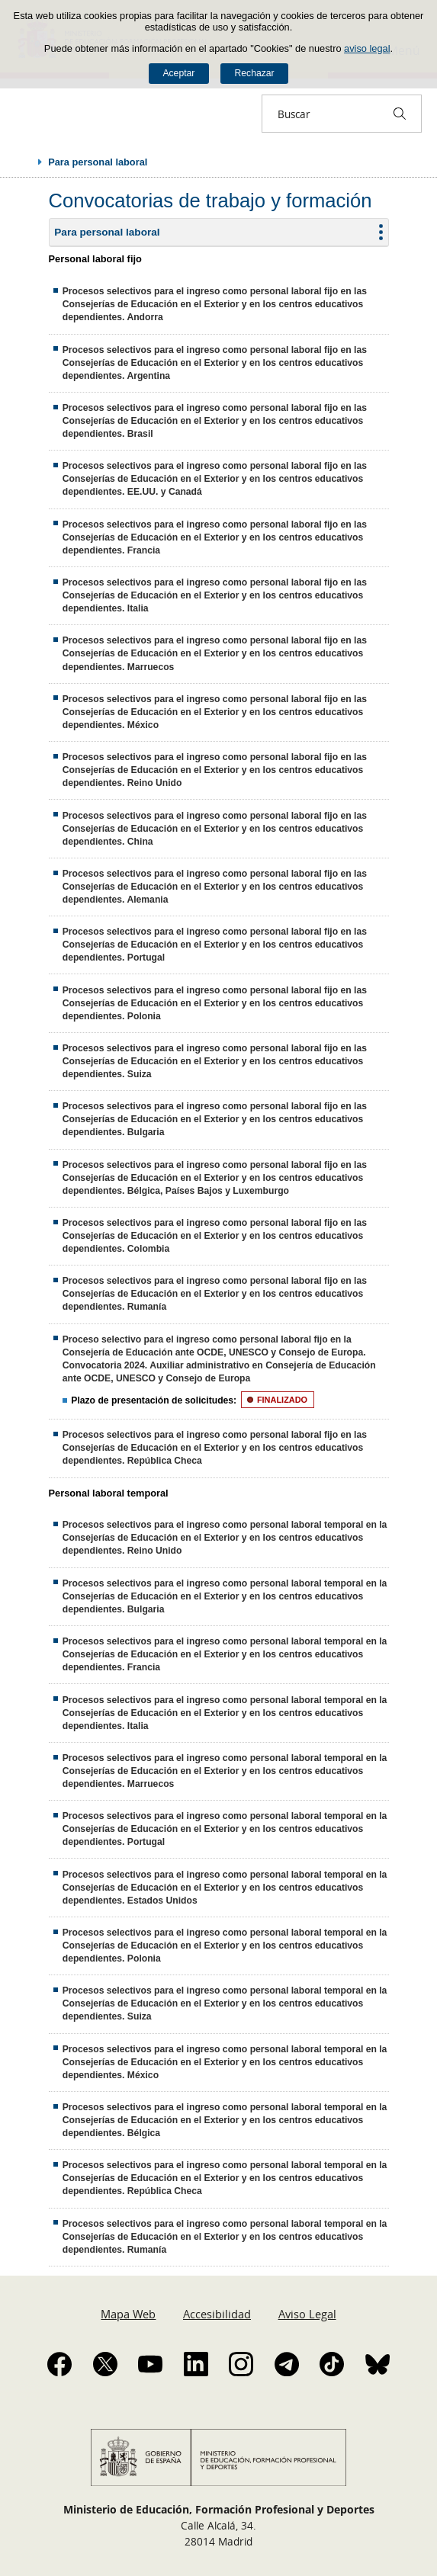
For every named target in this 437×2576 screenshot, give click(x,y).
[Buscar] (400, 113)
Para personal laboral (106, 232)
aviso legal (367, 48)
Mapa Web (128, 2313)
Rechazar (255, 73)
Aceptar (178, 73)
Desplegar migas (24, 161)
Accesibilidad (217, 2313)
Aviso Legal (307, 2313)
